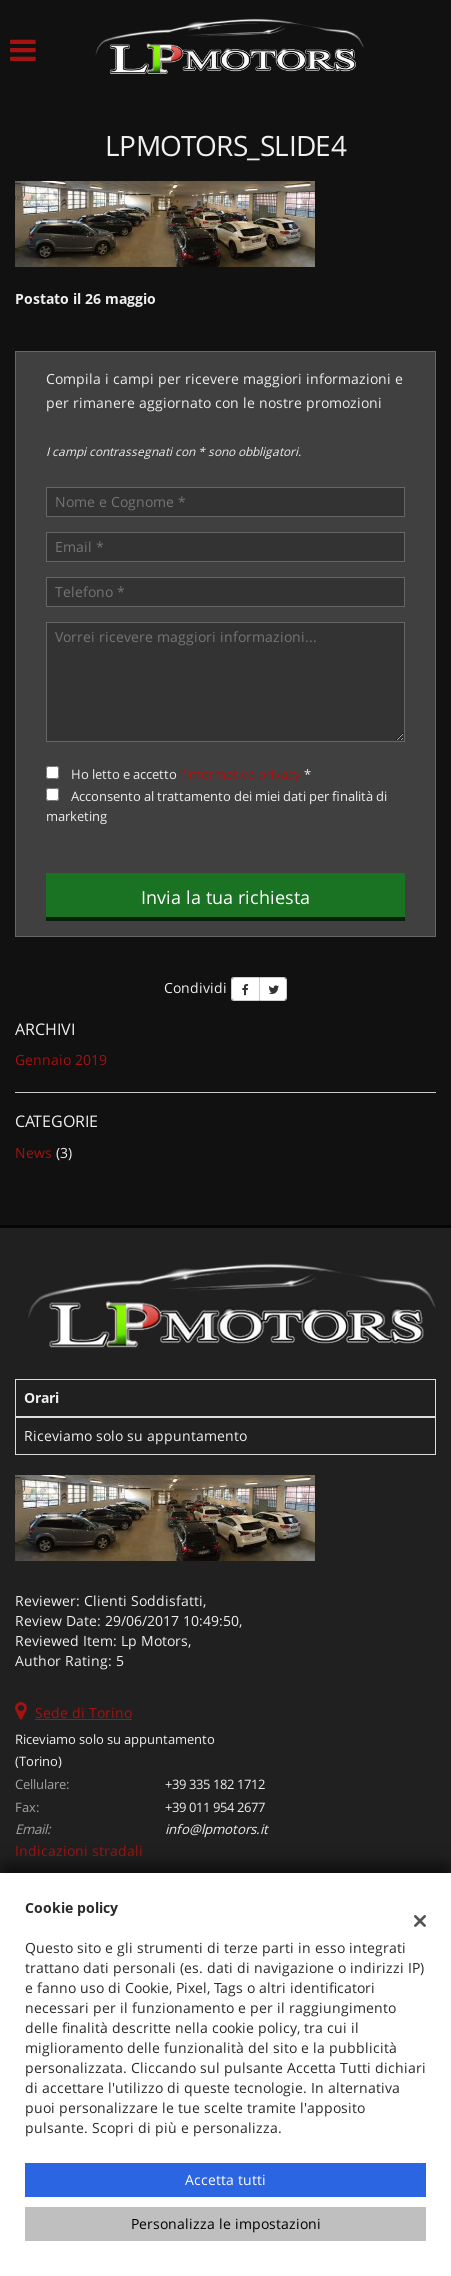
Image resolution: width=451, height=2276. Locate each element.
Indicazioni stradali (79, 1850)
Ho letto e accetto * (191, 774)
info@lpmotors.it (216, 1829)
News (33, 1152)
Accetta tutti (225, 2179)
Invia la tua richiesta (225, 897)
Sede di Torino (83, 1712)
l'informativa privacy (240, 774)
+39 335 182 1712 (215, 1784)
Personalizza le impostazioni (226, 2223)
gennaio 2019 (61, 1059)
